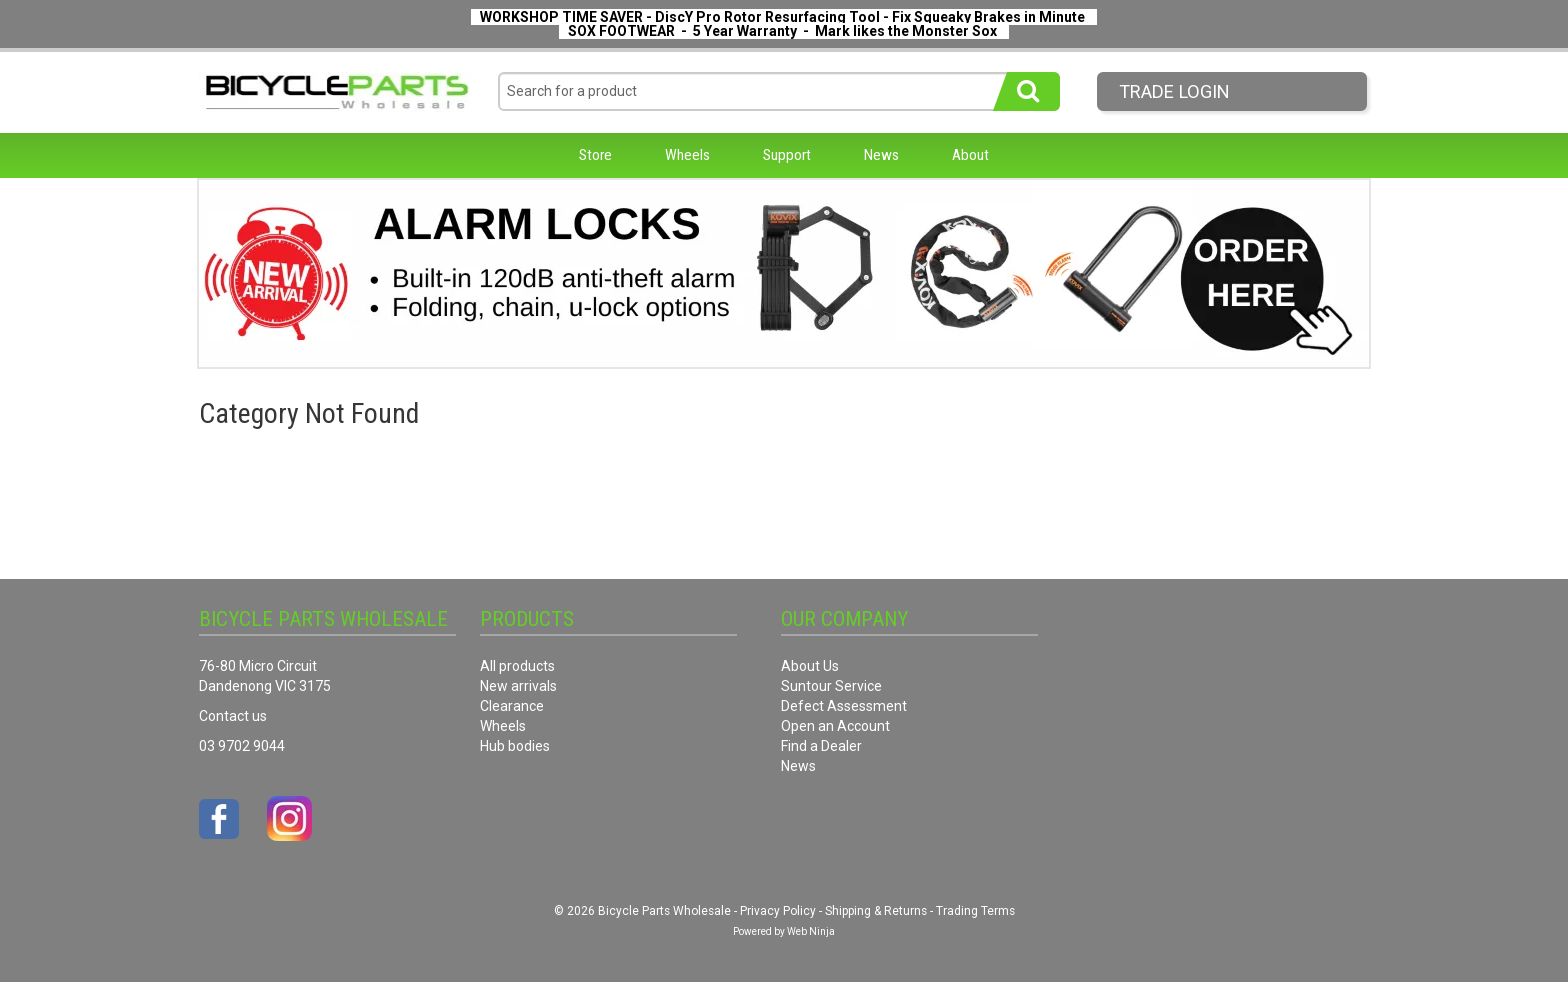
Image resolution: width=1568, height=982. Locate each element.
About (970, 155)
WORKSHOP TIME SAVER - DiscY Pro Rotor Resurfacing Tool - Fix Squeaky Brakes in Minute (782, 17)
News (881, 155)
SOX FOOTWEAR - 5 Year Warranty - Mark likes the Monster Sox (782, 31)
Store (595, 155)
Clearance (512, 706)
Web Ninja (811, 931)
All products (517, 666)
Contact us (233, 716)
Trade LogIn (1174, 91)
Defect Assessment (844, 706)
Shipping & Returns (876, 911)
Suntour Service (831, 686)
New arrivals (518, 686)
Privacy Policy (778, 911)
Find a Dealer (821, 746)
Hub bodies (515, 746)
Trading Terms (975, 911)
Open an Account (835, 726)
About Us (810, 666)
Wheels (687, 155)
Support (787, 155)
